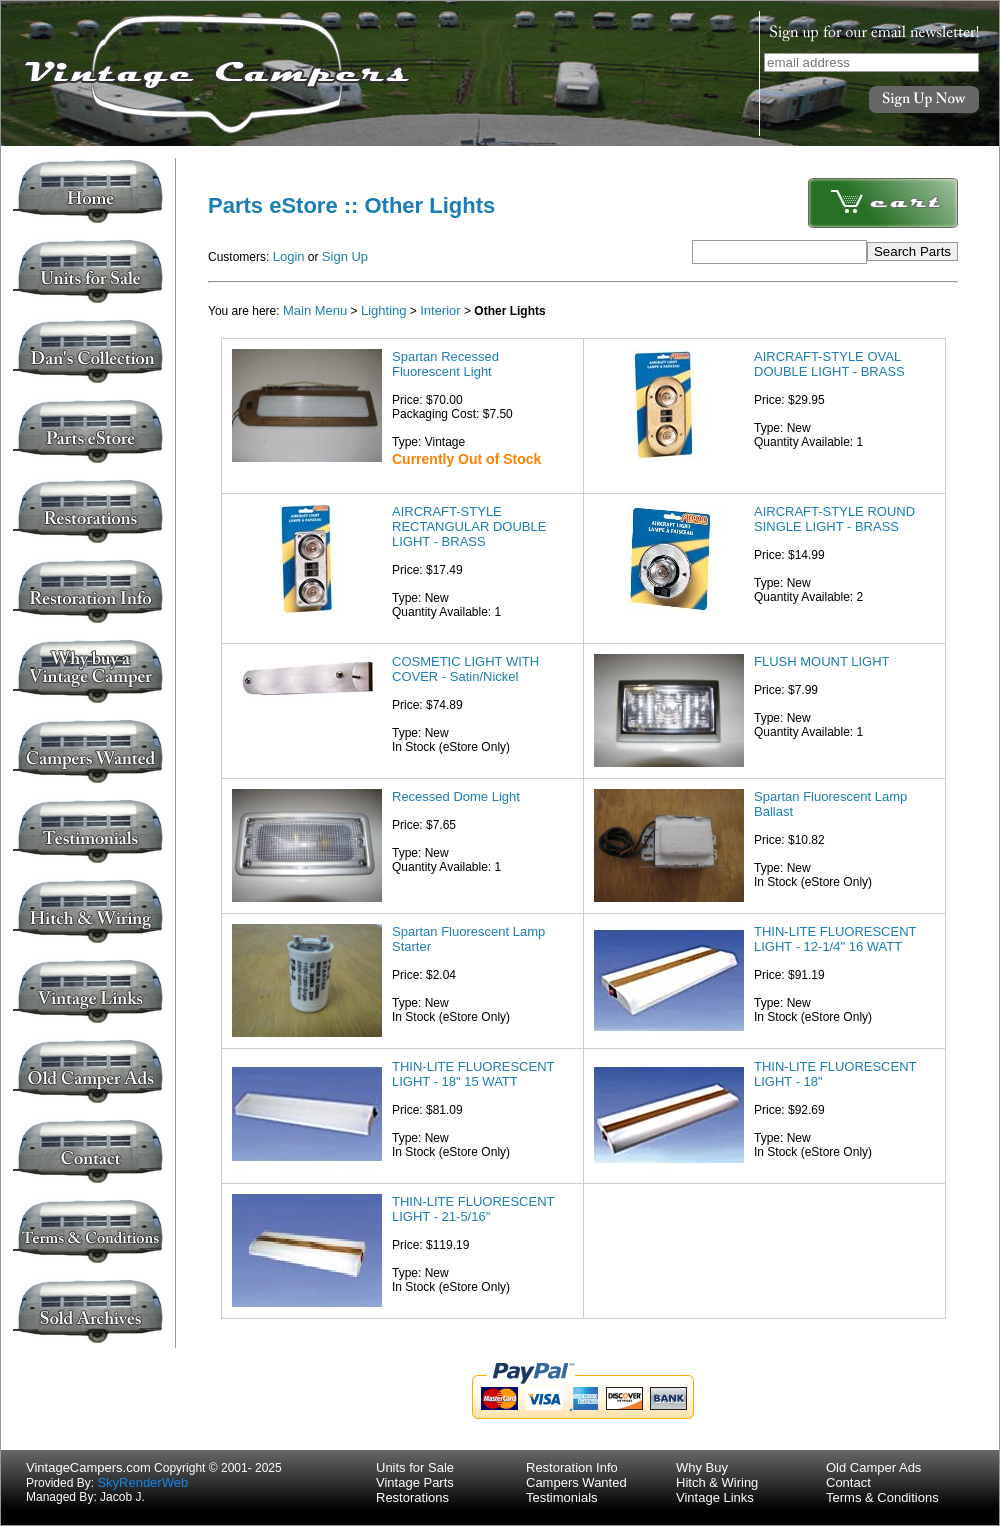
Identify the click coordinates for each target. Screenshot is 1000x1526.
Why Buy (702, 1467)
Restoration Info (572, 1467)
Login (289, 256)
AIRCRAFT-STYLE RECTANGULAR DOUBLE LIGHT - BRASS (469, 526)
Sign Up (345, 256)
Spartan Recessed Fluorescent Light (445, 364)
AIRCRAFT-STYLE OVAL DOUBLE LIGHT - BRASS (829, 364)
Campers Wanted (576, 1482)
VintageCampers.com (88, 1467)
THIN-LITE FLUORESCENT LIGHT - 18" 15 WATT (473, 1074)
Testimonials (562, 1497)
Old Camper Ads (873, 1467)
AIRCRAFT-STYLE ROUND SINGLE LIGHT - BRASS (834, 519)
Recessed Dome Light (456, 796)
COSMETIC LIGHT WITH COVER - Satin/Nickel (465, 669)
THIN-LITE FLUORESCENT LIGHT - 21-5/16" (473, 1209)
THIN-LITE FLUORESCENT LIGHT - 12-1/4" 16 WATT (835, 939)
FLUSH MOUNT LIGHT (822, 661)
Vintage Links (715, 1497)
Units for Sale (415, 1467)
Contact (848, 1482)
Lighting (384, 310)
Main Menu (315, 310)
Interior (440, 310)
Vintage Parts (415, 1482)
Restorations (412, 1497)
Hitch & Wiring (717, 1482)
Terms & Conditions (882, 1497)
